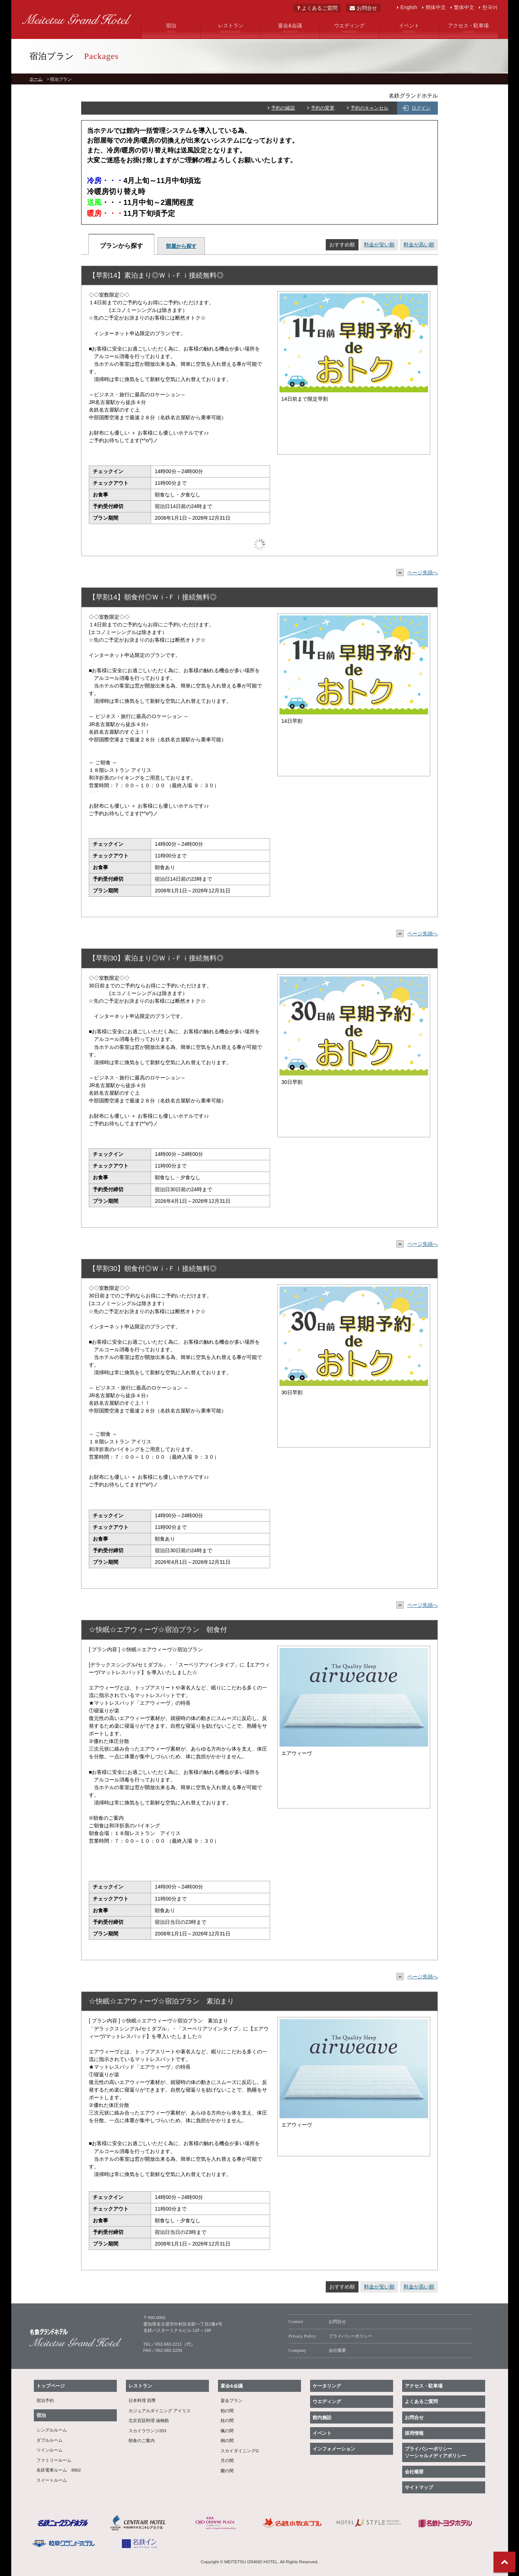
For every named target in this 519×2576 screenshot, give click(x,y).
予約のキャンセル (369, 108)
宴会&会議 (290, 28)
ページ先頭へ (419, 572)
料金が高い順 (419, 244)
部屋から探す (181, 246)
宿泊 (171, 28)
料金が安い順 (379, 244)
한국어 (490, 7)
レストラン (230, 28)
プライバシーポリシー (330, 2336)
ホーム (36, 78)
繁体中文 (464, 7)
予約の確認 (283, 108)
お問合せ (363, 8)
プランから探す (121, 245)
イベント (409, 28)
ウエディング (349, 28)
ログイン (421, 108)
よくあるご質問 (317, 8)
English (408, 7)
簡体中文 (435, 7)
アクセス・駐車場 (468, 28)
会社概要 (317, 2350)
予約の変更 (322, 108)
